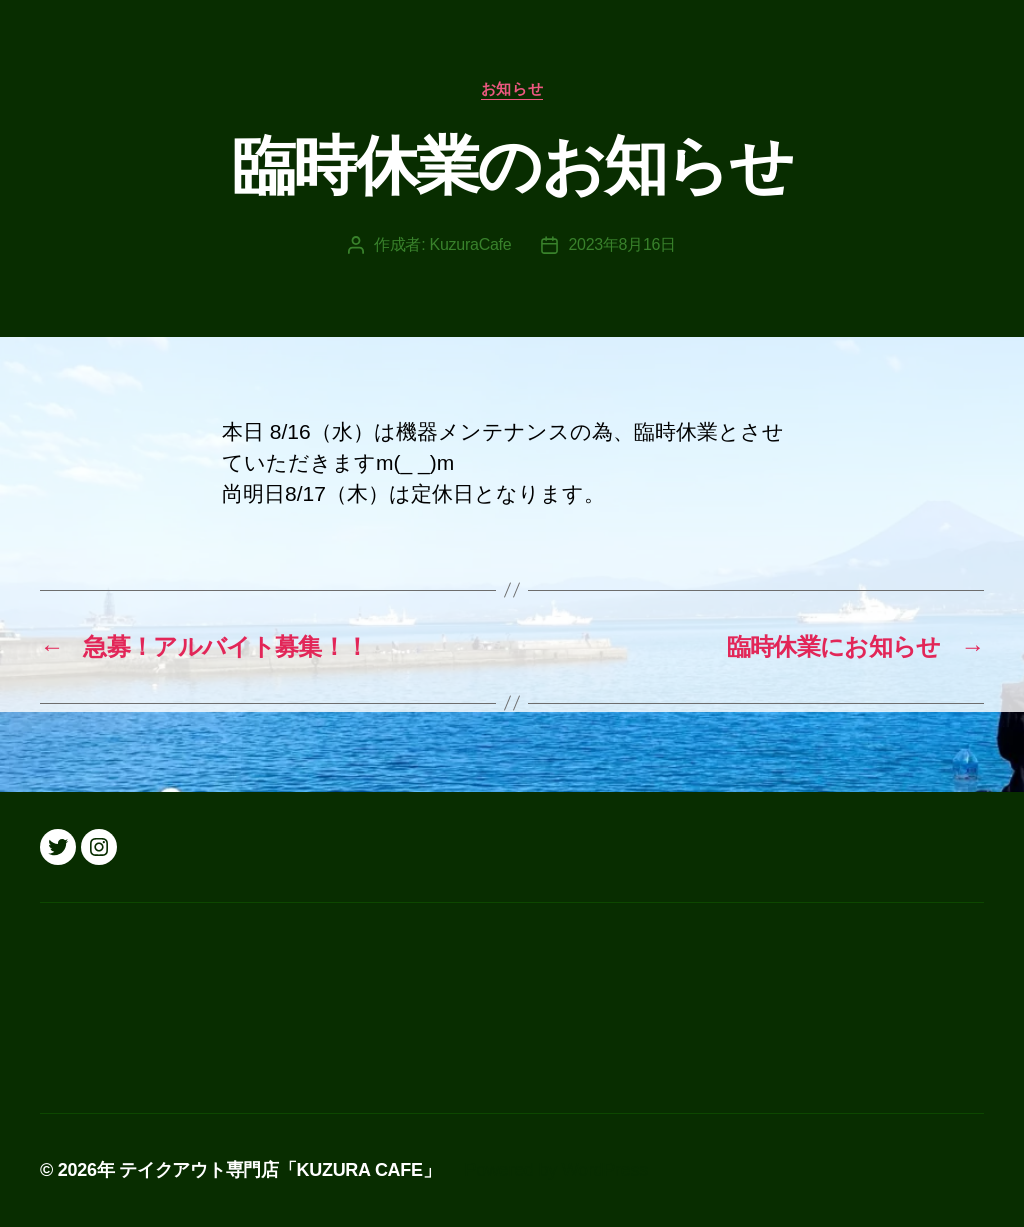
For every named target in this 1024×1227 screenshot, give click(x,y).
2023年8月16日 (622, 244)
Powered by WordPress (556, 1170)
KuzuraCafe (471, 244)
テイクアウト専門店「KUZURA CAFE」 (279, 1170)
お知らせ (512, 88)
